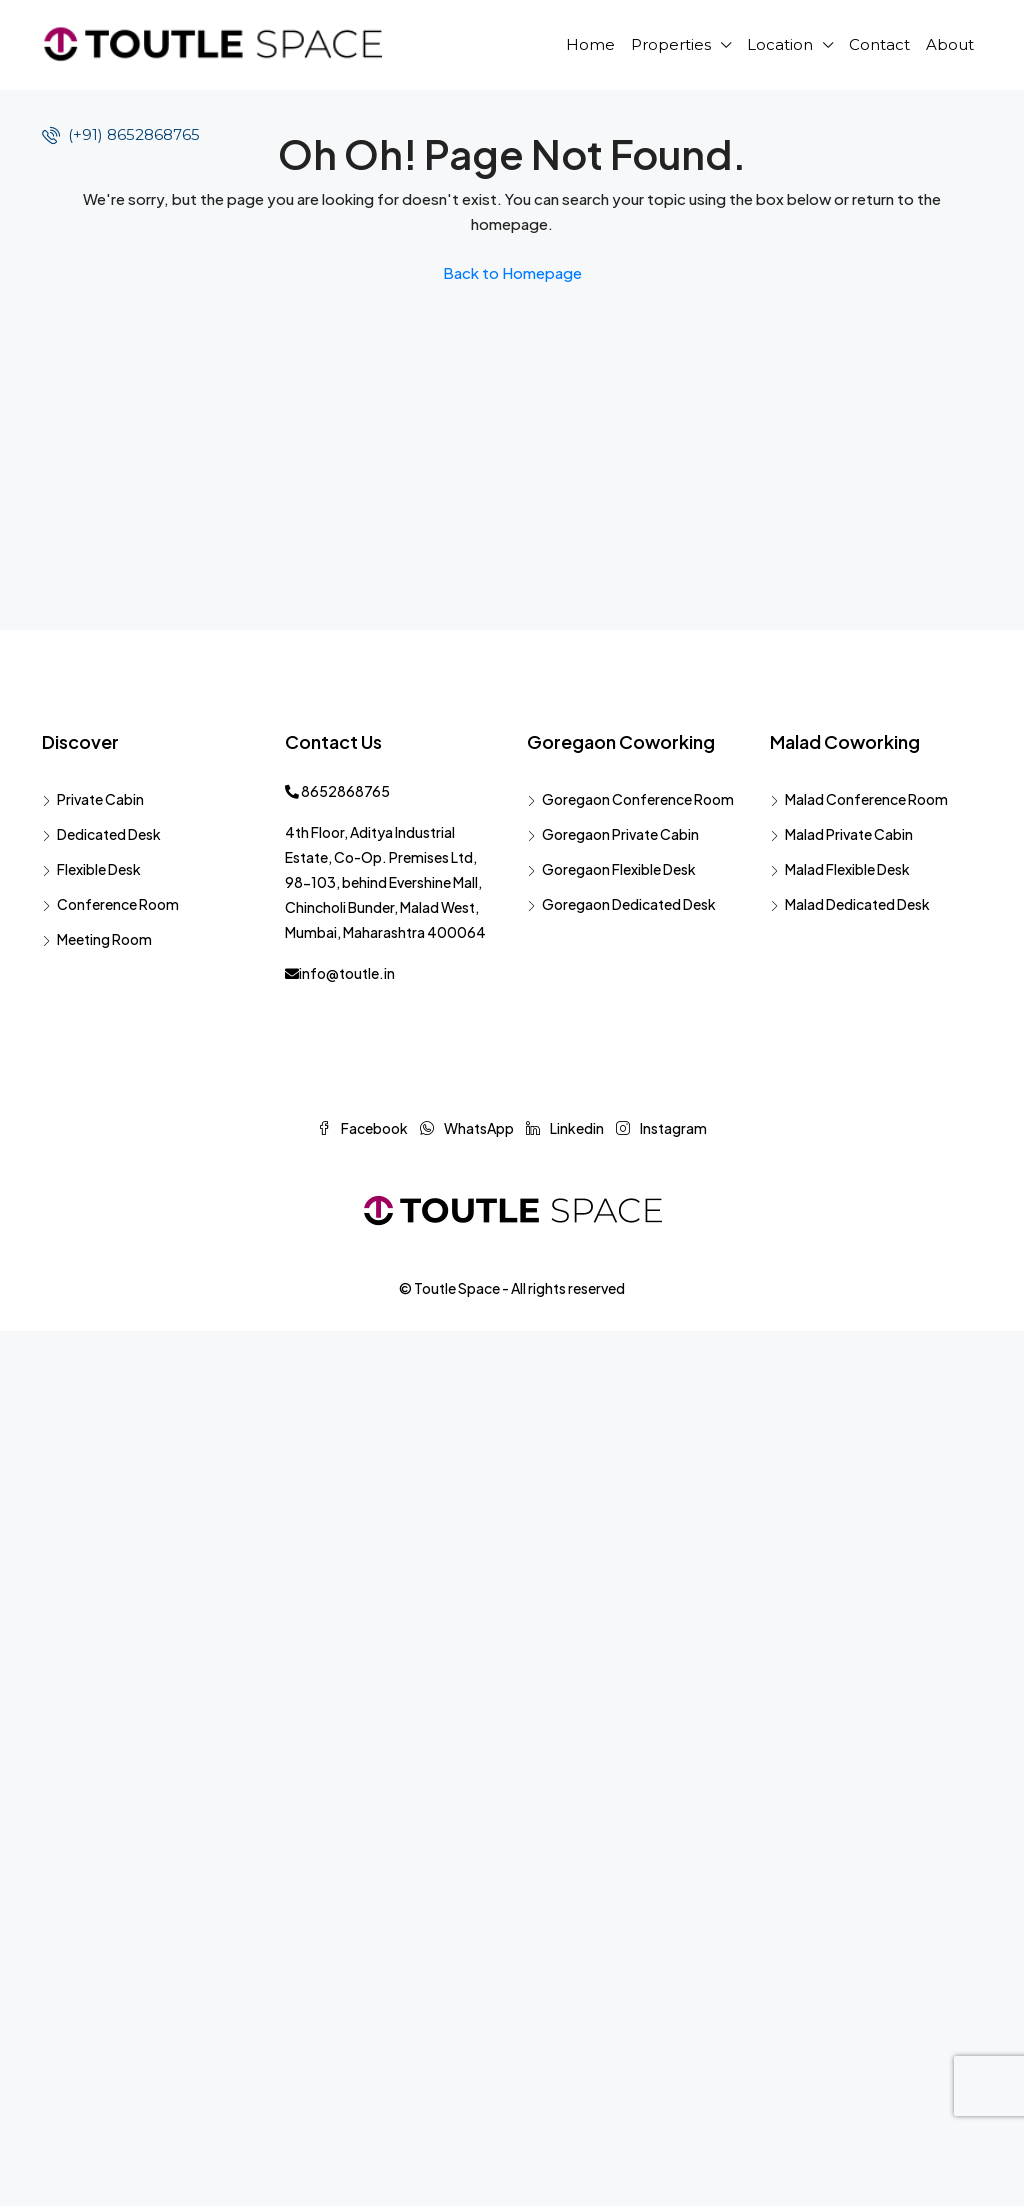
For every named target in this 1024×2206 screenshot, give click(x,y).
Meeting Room (104, 939)
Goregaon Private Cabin (620, 834)
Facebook (363, 1128)
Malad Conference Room (866, 799)
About (950, 44)
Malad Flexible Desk (847, 869)
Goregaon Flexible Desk (619, 869)
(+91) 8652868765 (121, 134)
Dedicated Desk (109, 834)
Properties (671, 44)
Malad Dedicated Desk (857, 904)
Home (590, 44)
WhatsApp (468, 1128)
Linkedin (566, 1128)
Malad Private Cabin (849, 834)
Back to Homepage (512, 272)
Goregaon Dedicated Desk (629, 904)
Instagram (661, 1128)
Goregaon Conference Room (638, 799)
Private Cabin (100, 799)
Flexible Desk (99, 869)
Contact (879, 44)
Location (780, 44)
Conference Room (118, 904)
